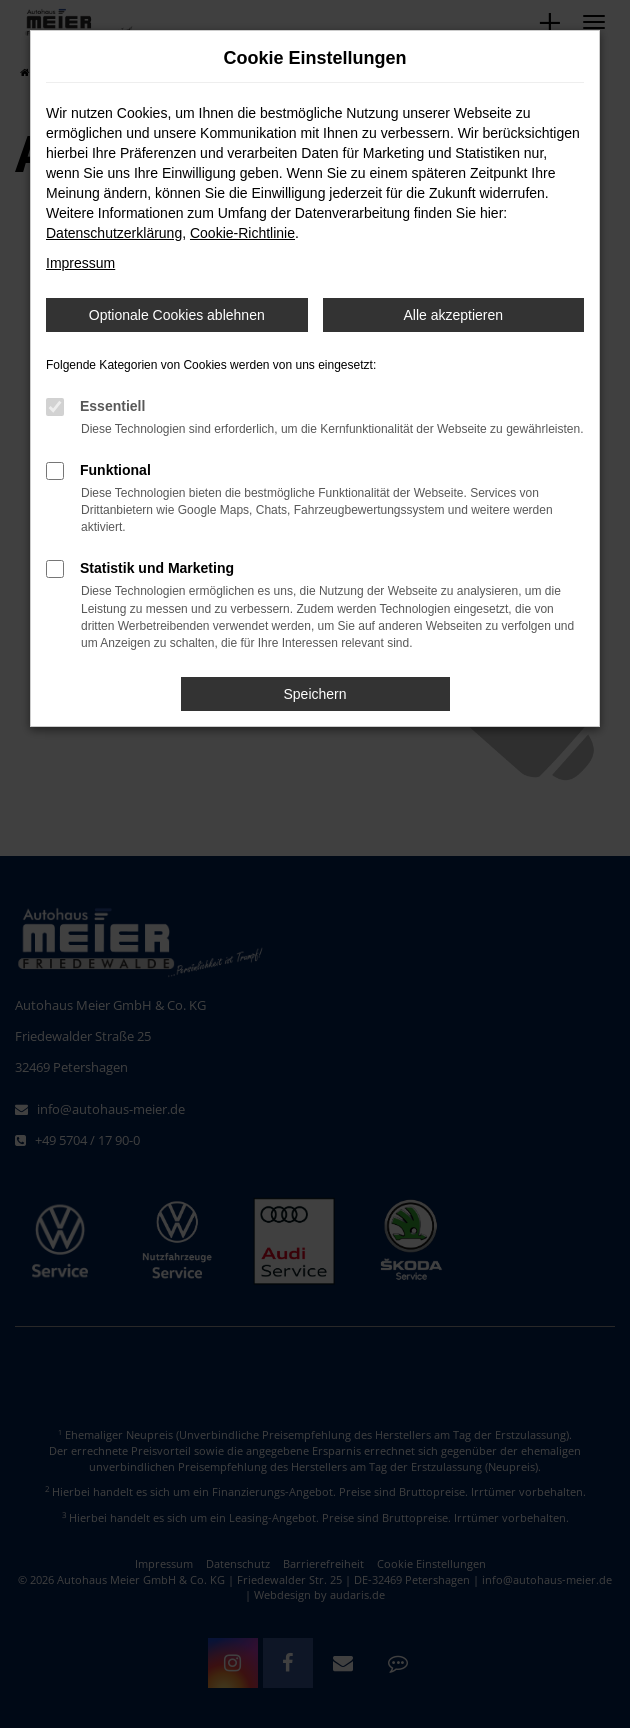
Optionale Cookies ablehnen (177, 315)
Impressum (80, 263)
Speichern (314, 694)
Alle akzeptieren (453, 315)
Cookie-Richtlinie (242, 233)
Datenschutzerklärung (114, 233)
